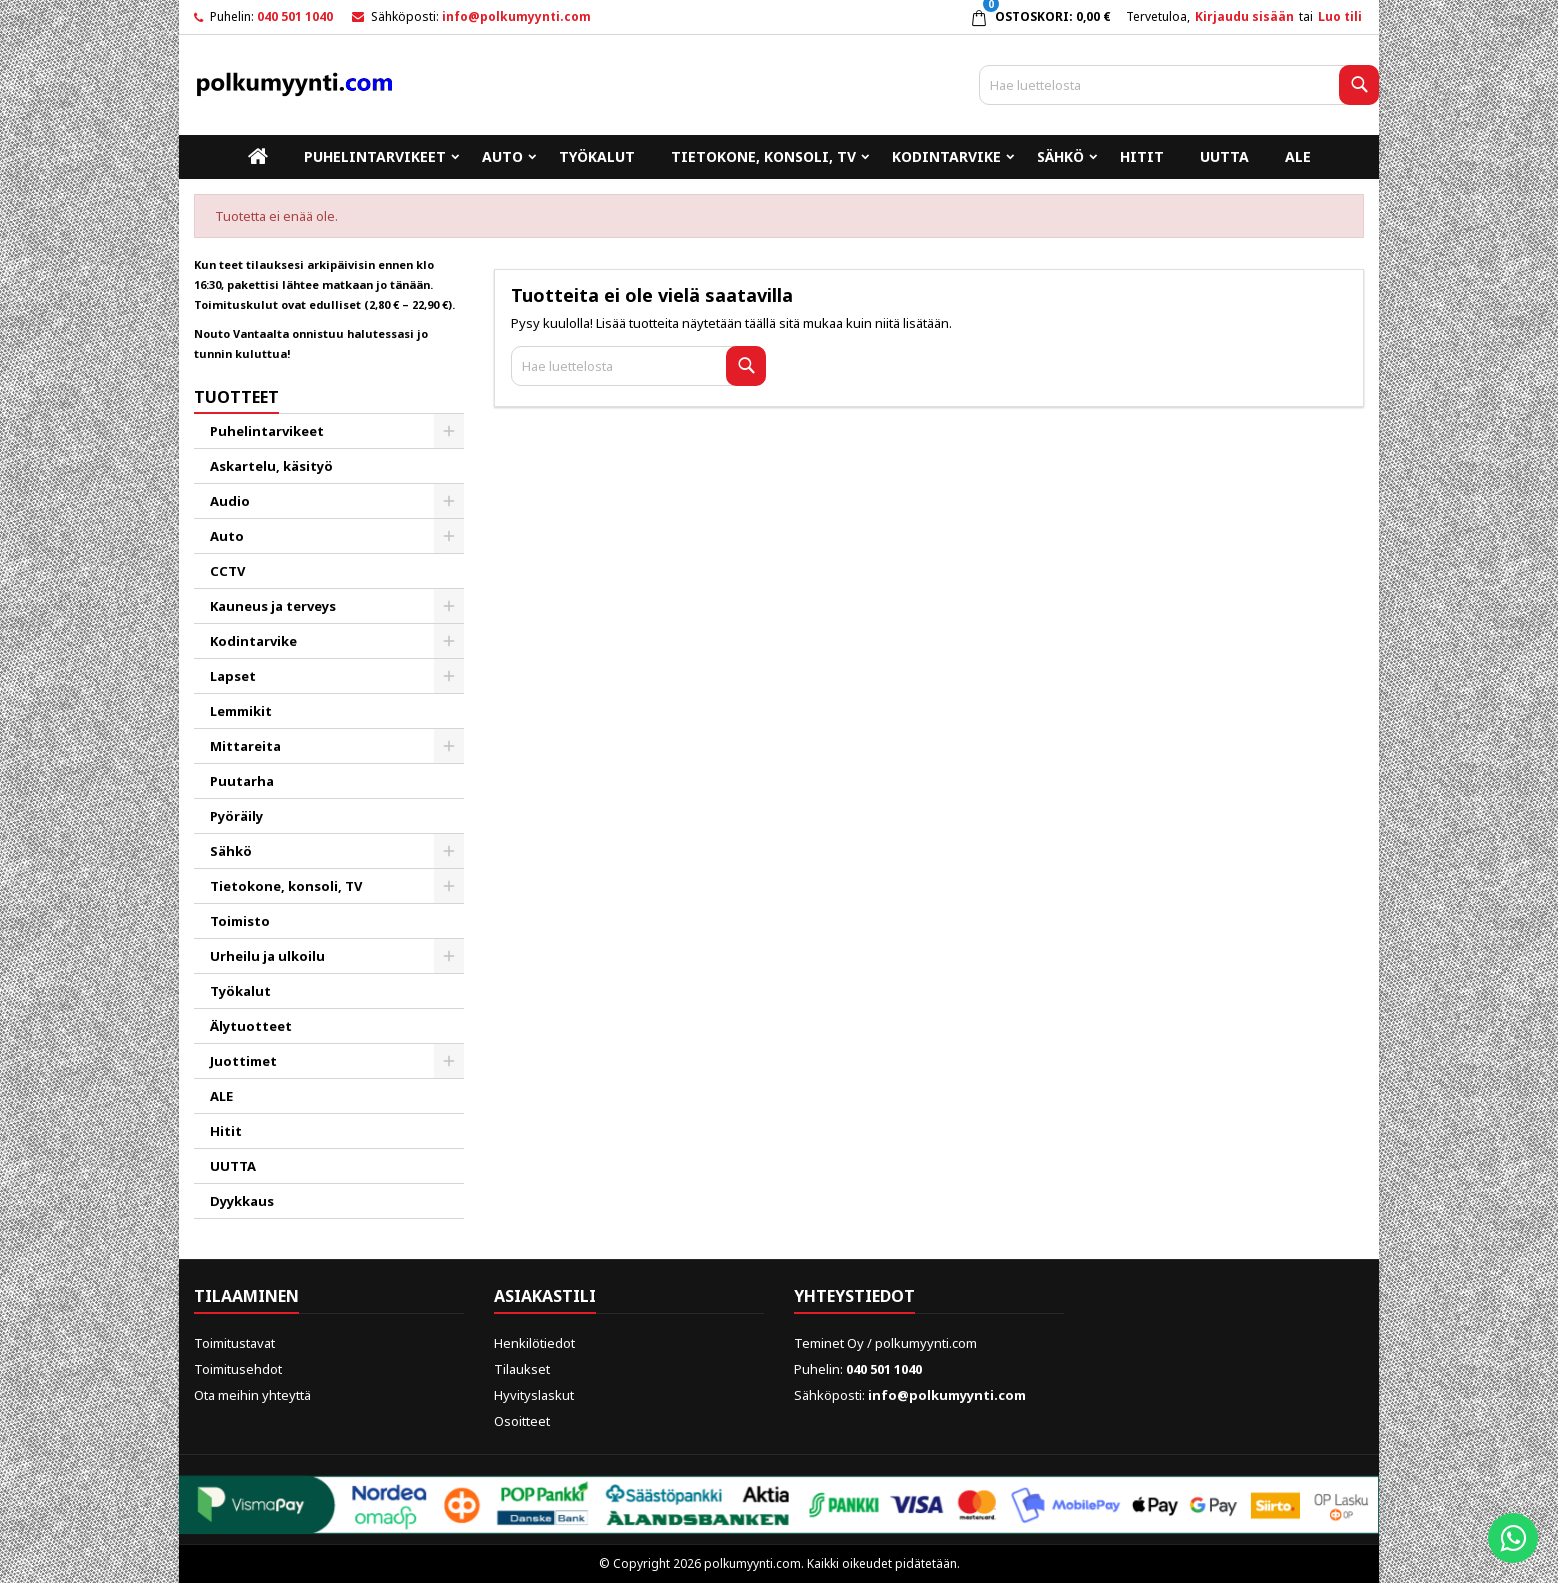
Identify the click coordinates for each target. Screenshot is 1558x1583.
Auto (502, 156)
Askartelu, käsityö (271, 466)
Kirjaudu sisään (1244, 16)
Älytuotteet (251, 1026)
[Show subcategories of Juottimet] (449, 1061)
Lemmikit (241, 711)
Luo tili (1340, 16)
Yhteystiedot (854, 1296)
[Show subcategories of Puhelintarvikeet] (449, 431)
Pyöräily (236, 816)
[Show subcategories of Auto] (449, 536)
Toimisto (240, 921)
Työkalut (597, 156)
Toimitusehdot (238, 1369)
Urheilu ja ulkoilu (267, 956)
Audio (230, 501)
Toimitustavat (234, 1343)
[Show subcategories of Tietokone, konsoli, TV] (449, 886)
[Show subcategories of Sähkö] (449, 851)
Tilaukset (522, 1369)
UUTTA (1224, 156)
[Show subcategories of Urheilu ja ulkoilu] (449, 956)
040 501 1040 (295, 16)
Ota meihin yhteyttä (252, 1395)
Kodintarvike (946, 156)
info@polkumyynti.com (516, 16)
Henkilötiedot (534, 1343)
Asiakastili (545, 1296)
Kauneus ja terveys (273, 606)
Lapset (233, 676)
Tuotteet (236, 397)
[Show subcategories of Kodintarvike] (449, 641)
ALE (1298, 156)
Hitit (1142, 156)
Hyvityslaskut (534, 1395)
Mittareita (245, 746)
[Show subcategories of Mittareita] (449, 746)
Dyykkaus (242, 1201)
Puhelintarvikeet (375, 156)
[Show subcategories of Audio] (449, 501)
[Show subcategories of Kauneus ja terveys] (449, 606)
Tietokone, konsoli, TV (763, 156)
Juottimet (243, 1061)
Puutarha (242, 781)
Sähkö (1060, 156)
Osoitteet (522, 1421)
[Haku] (1179, 85)
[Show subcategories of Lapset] (449, 676)
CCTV (227, 571)
